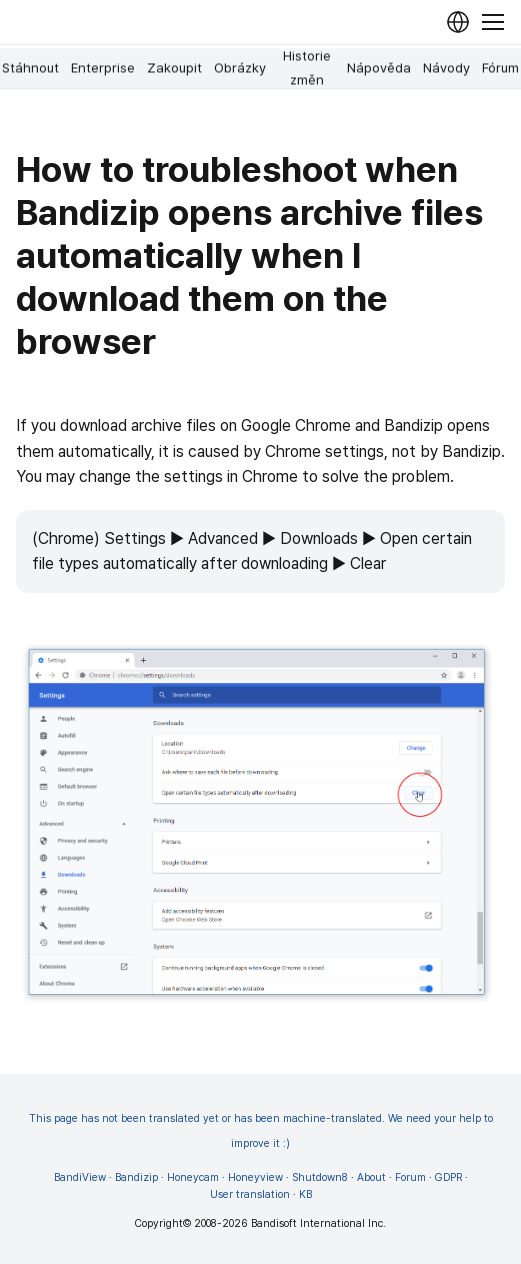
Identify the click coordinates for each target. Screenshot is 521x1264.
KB (305, 1194)
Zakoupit (174, 68)
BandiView (80, 1177)
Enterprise (103, 68)
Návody (446, 68)
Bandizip (136, 1177)
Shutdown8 (320, 1177)
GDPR (448, 1177)
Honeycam (193, 1177)
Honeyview (255, 1177)
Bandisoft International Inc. (318, 1223)
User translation (250, 1194)
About (371, 1177)
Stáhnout (30, 68)
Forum (410, 1177)
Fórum (500, 68)
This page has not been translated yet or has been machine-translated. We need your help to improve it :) (261, 1131)
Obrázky (240, 68)
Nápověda (379, 68)
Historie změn (307, 68)
